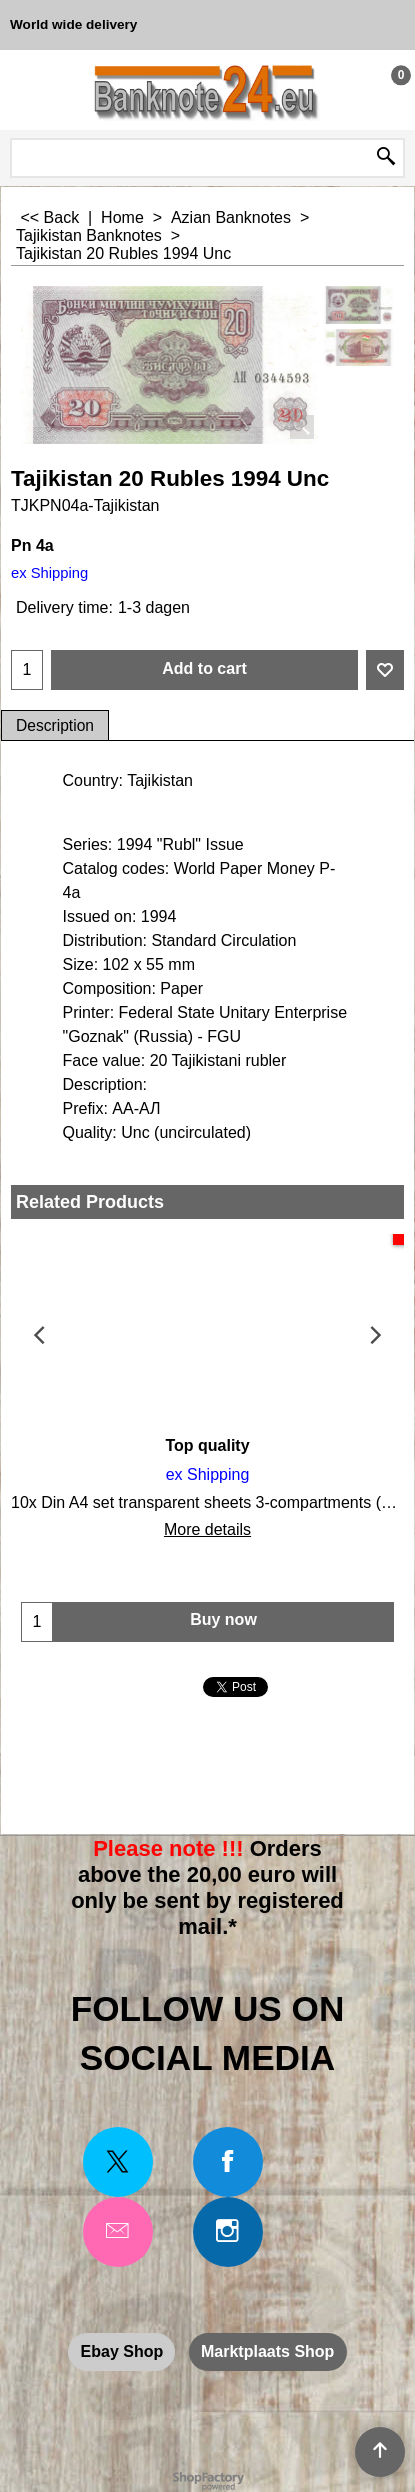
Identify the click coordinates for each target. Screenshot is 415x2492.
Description (55, 725)
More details (207, 1529)
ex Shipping (49, 573)
